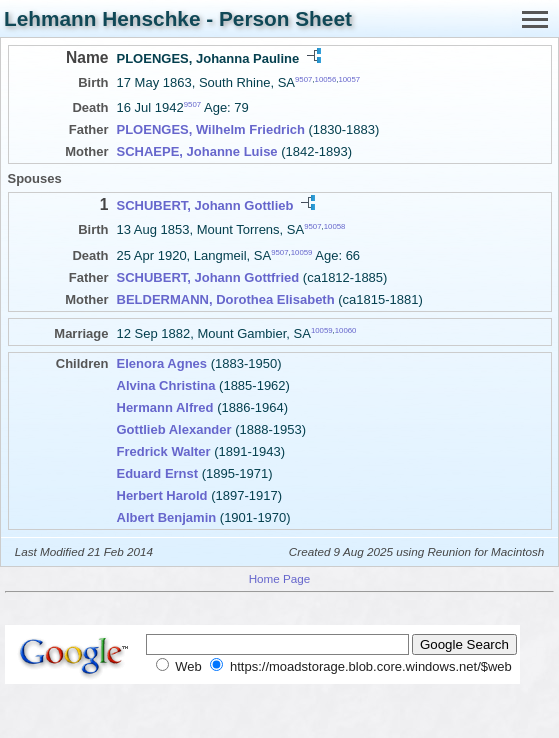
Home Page (280, 578)
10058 (335, 226)
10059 (302, 251)
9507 (303, 79)
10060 (346, 329)
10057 (349, 79)
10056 (326, 79)
